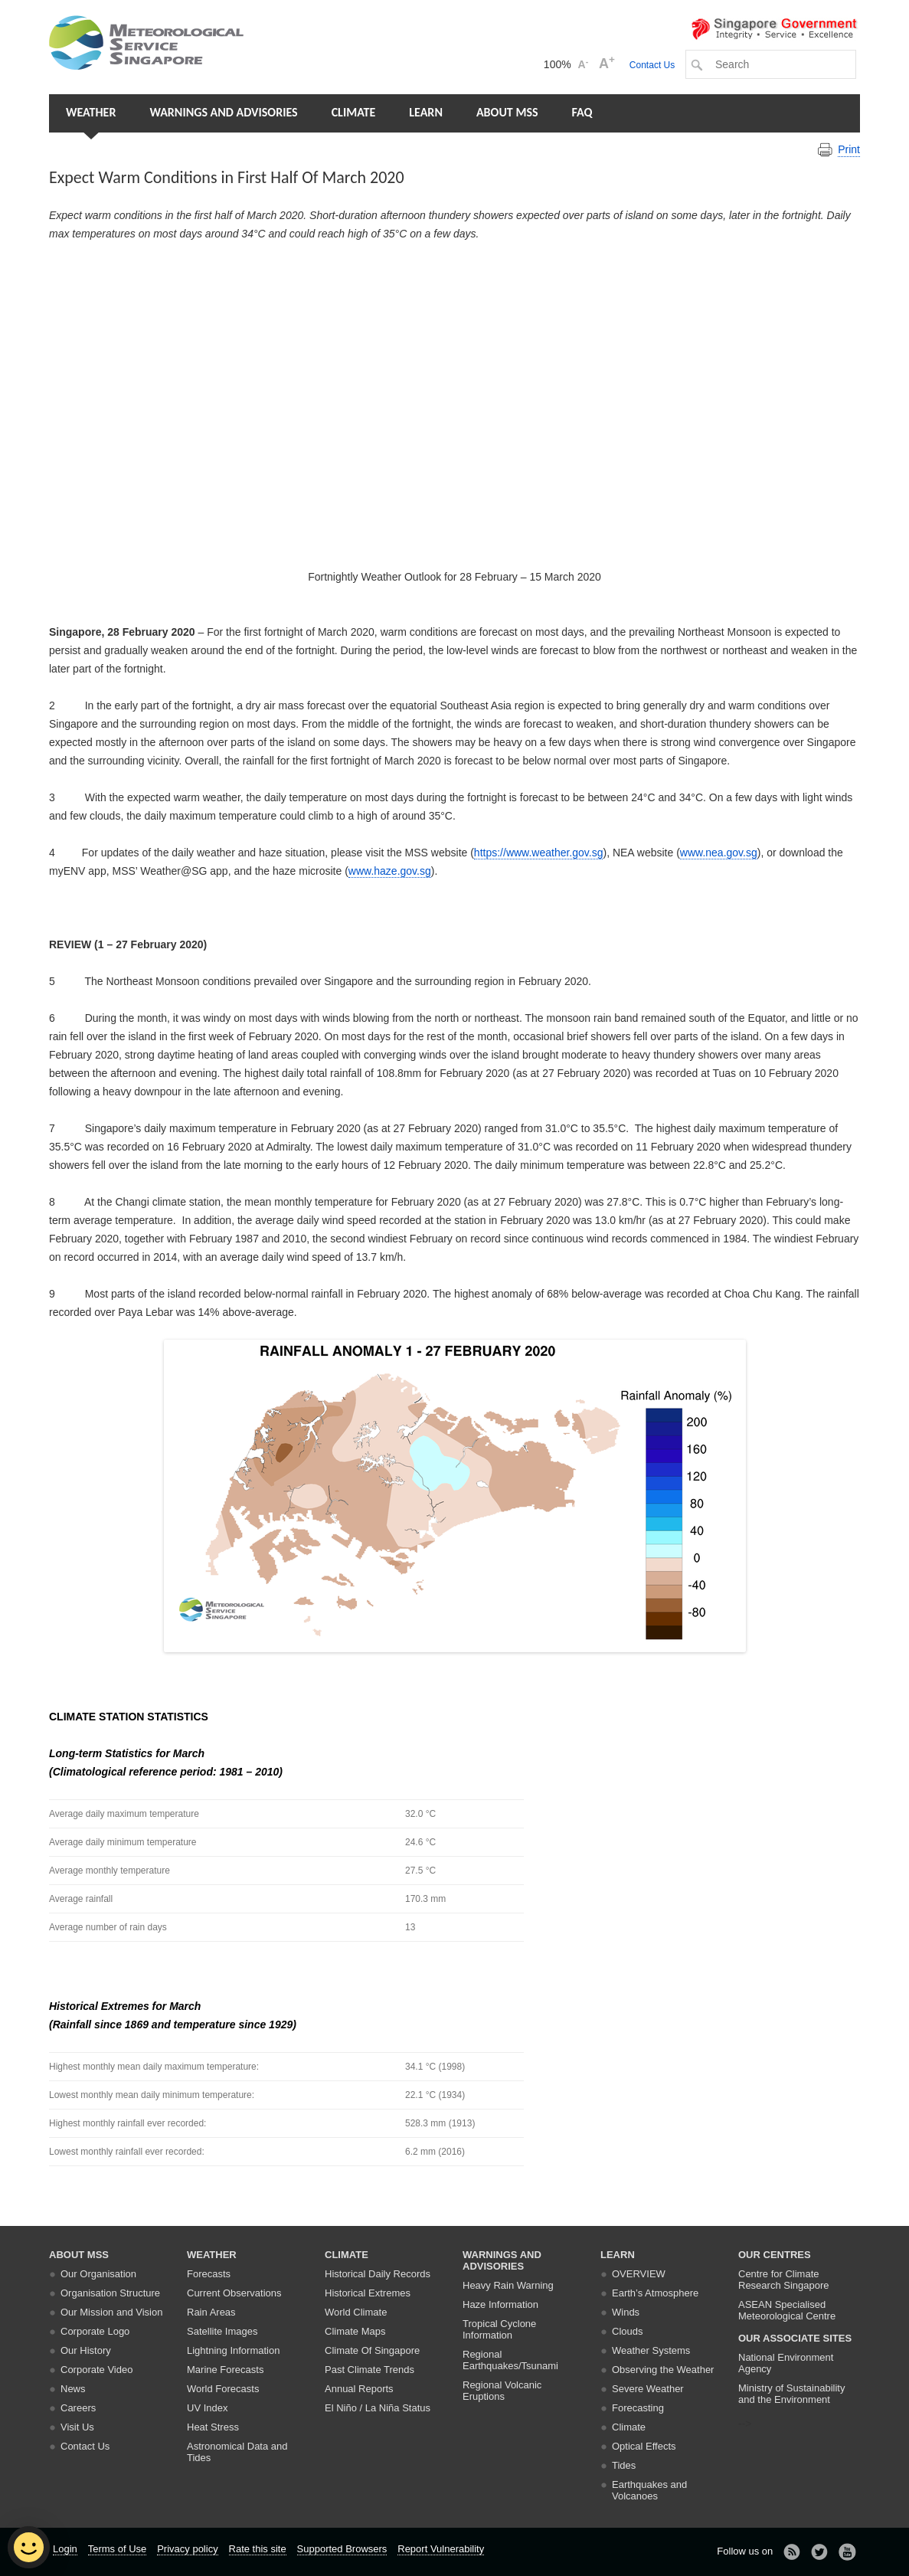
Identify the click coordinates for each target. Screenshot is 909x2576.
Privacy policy (187, 2549)
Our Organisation (98, 2274)
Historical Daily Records (377, 2274)
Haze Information (500, 2304)
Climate (354, 112)
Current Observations (234, 2293)
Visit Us (77, 2427)
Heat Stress (213, 2427)
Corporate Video (96, 2369)
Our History (85, 2350)
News (73, 2388)
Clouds (627, 2331)
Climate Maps (355, 2331)
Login (65, 2549)
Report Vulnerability (440, 2549)
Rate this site (257, 2549)
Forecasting (638, 2408)
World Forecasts (223, 2388)
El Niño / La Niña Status (377, 2408)
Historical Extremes (367, 2293)
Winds (625, 2312)
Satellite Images (222, 2331)
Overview (638, 2274)
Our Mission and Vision (111, 2312)
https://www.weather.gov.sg (538, 852)
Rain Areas (211, 2312)
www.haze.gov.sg (389, 871)
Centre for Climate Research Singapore (783, 2279)
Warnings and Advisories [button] (223, 112)
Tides (624, 2465)
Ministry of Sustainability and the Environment (791, 2393)
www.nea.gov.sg (718, 852)
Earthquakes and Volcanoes (649, 2490)
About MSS (507, 112)
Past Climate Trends (369, 2369)
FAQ (582, 112)
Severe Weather (648, 2388)
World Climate (356, 2312)
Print (849, 149)
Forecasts (209, 2274)
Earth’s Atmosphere (655, 2293)
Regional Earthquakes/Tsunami (510, 2360)
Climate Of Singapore (372, 2350)
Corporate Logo (94, 2331)
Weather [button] (91, 112)
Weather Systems (651, 2350)
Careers (78, 2408)
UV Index (207, 2408)
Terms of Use (117, 2549)
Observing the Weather (663, 2369)
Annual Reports (359, 2388)
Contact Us (652, 65)
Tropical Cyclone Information (499, 2329)
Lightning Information (233, 2350)
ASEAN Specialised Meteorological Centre (786, 2310)
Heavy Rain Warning (508, 2285)
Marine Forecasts (225, 2369)
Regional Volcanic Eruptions (502, 2390)
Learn (426, 112)
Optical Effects (644, 2446)
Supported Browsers (342, 2549)
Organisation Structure (110, 2293)
